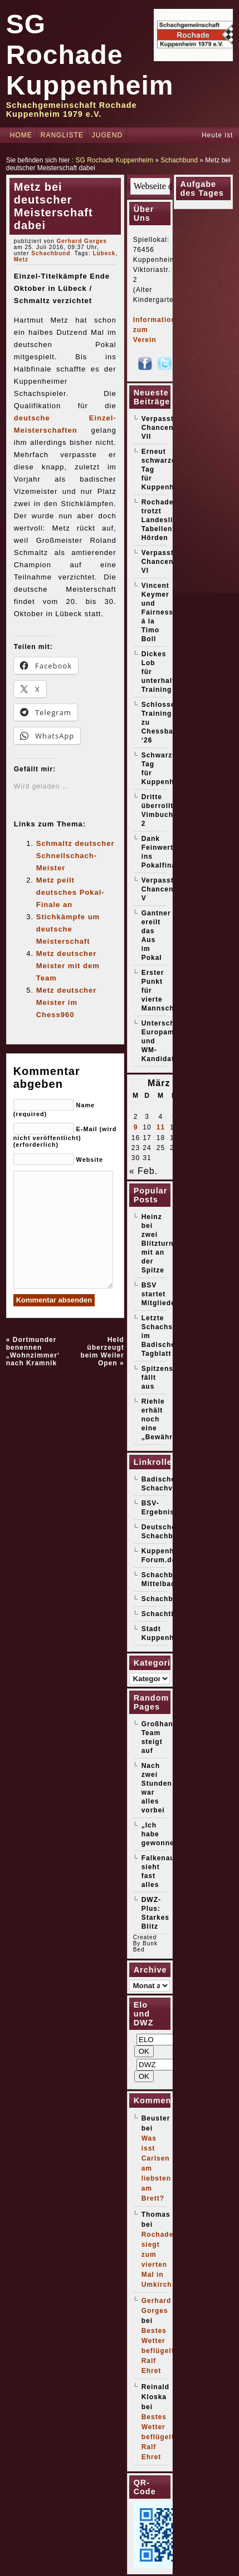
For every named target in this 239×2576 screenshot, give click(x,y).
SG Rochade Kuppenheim (90, 54)
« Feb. (143, 1171)
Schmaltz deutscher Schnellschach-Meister (75, 855)
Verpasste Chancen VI (160, 561)
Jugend (107, 135)
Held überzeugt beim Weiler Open (102, 1351)
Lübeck (103, 253)
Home (21, 135)
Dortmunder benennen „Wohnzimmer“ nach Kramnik (33, 1351)
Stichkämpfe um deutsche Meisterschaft (68, 929)
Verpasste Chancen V (160, 889)
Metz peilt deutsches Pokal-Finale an (70, 892)
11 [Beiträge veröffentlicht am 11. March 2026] (161, 1127)
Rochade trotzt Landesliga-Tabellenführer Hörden (168, 520)
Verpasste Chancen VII (160, 427)
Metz (21, 259)
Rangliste (62, 135)
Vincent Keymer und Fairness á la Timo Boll (157, 612)
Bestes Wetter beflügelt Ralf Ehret (158, 2351)
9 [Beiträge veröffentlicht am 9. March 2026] (136, 1127)
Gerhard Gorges (81, 241)
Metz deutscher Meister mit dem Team (68, 965)
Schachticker (166, 1614)
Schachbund (179, 160)
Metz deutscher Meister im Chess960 (66, 1002)
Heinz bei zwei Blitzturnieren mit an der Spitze (167, 1243)
